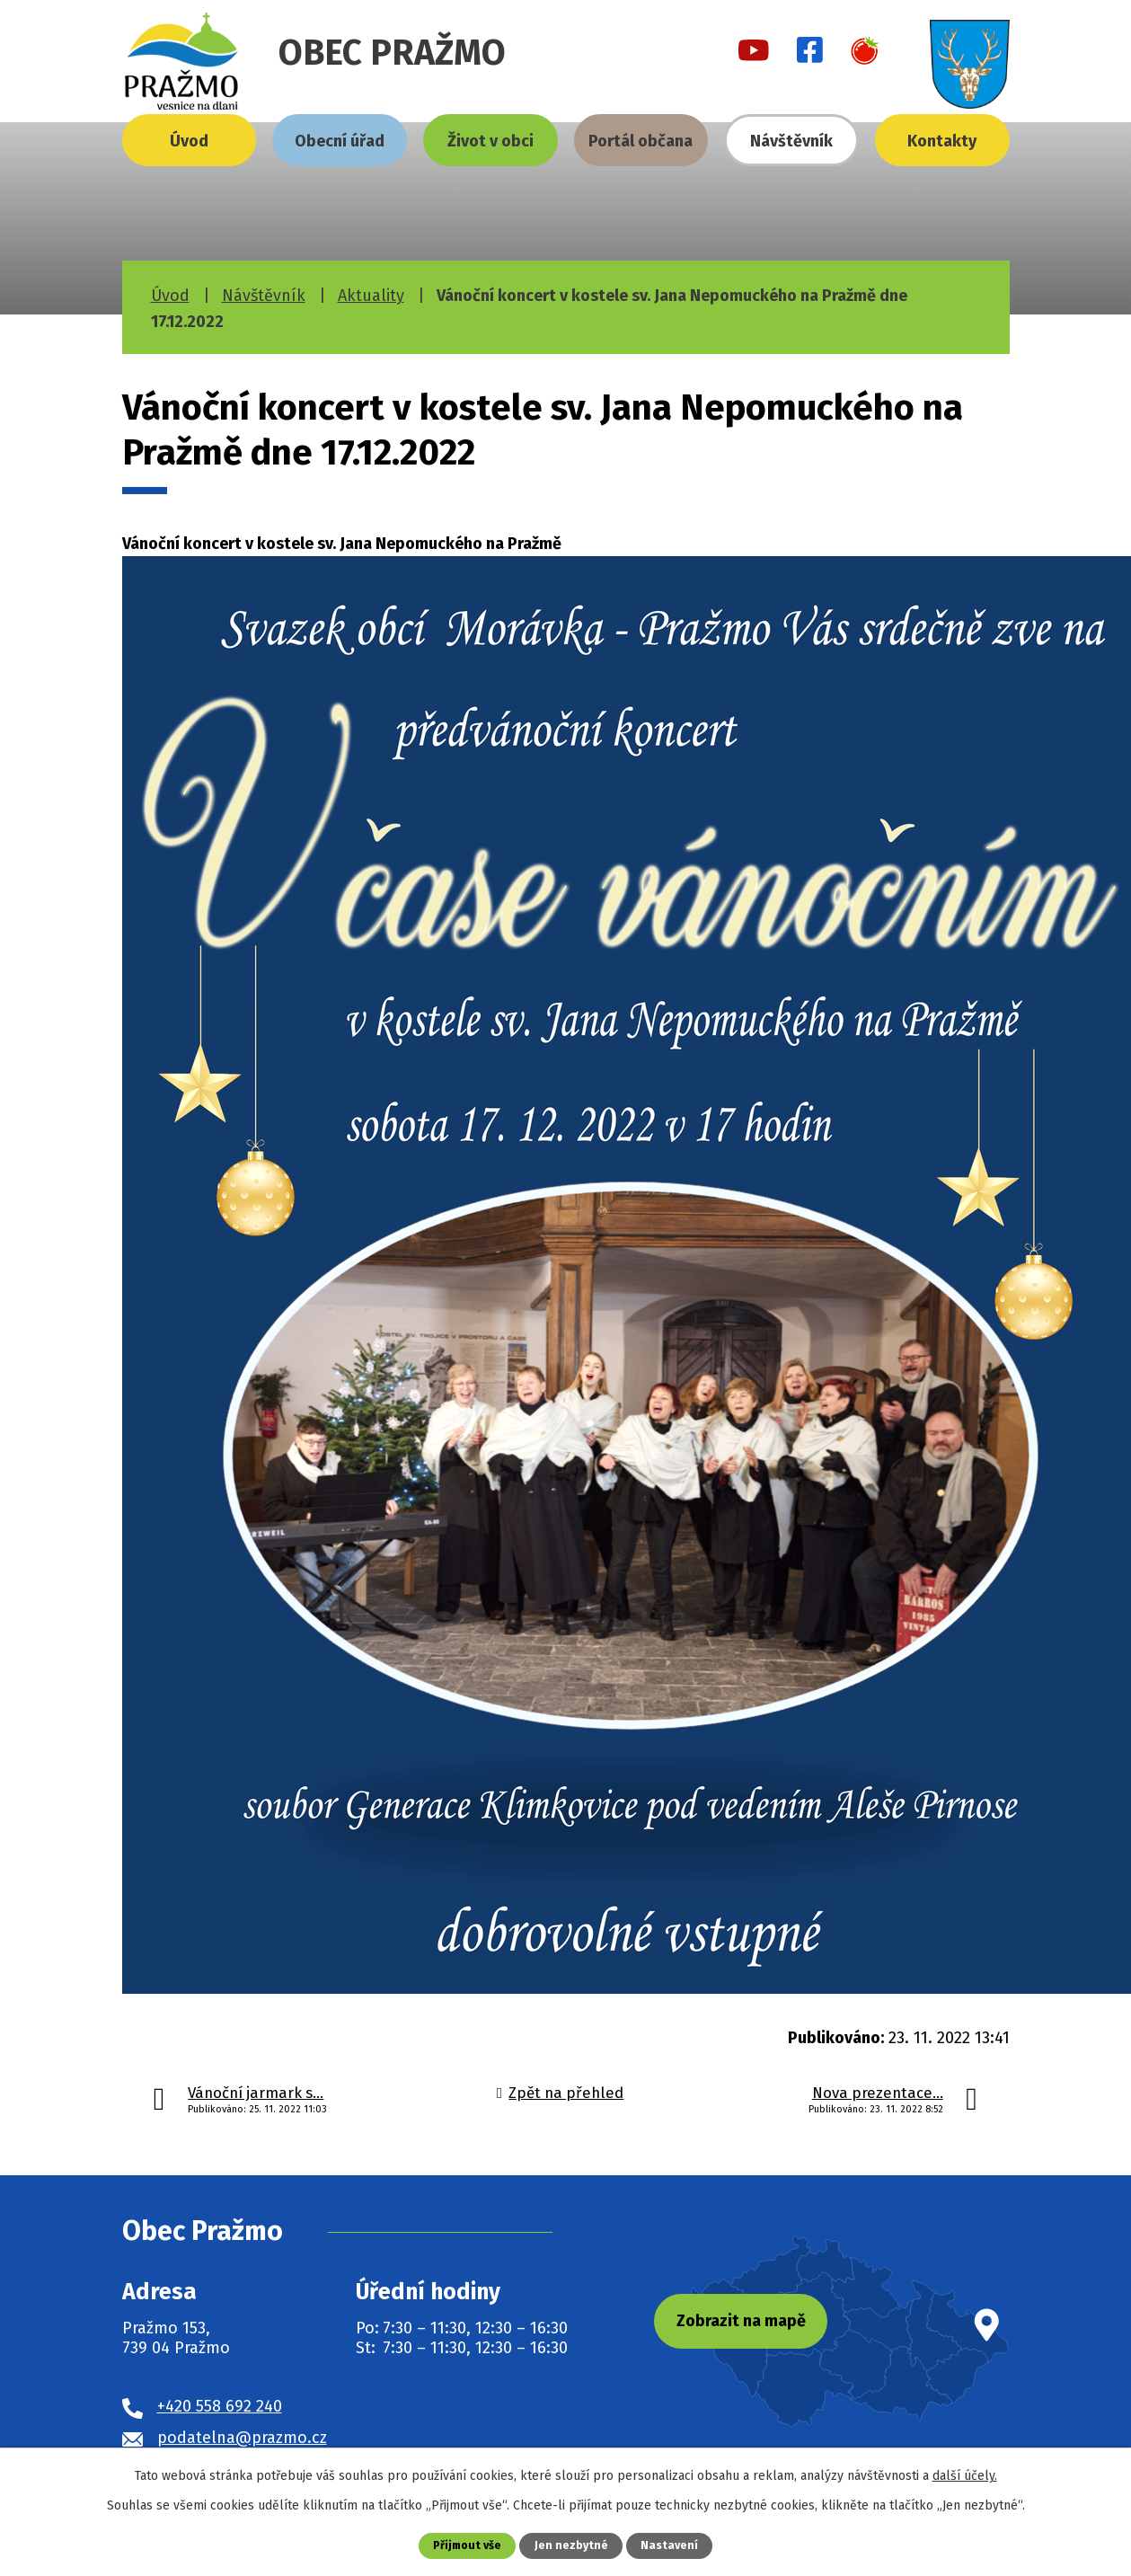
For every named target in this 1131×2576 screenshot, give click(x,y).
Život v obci (490, 141)
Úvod (189, 141)
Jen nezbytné (572, 2545)
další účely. (964, 2475)
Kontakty (941, 141)
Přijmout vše (466, 2545)
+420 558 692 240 (219, 2406)
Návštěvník (791, 141)
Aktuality (371, 295)
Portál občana (640, 141)
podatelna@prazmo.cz (242, 2438)
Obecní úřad (339, 141)
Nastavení (671, 2545)
